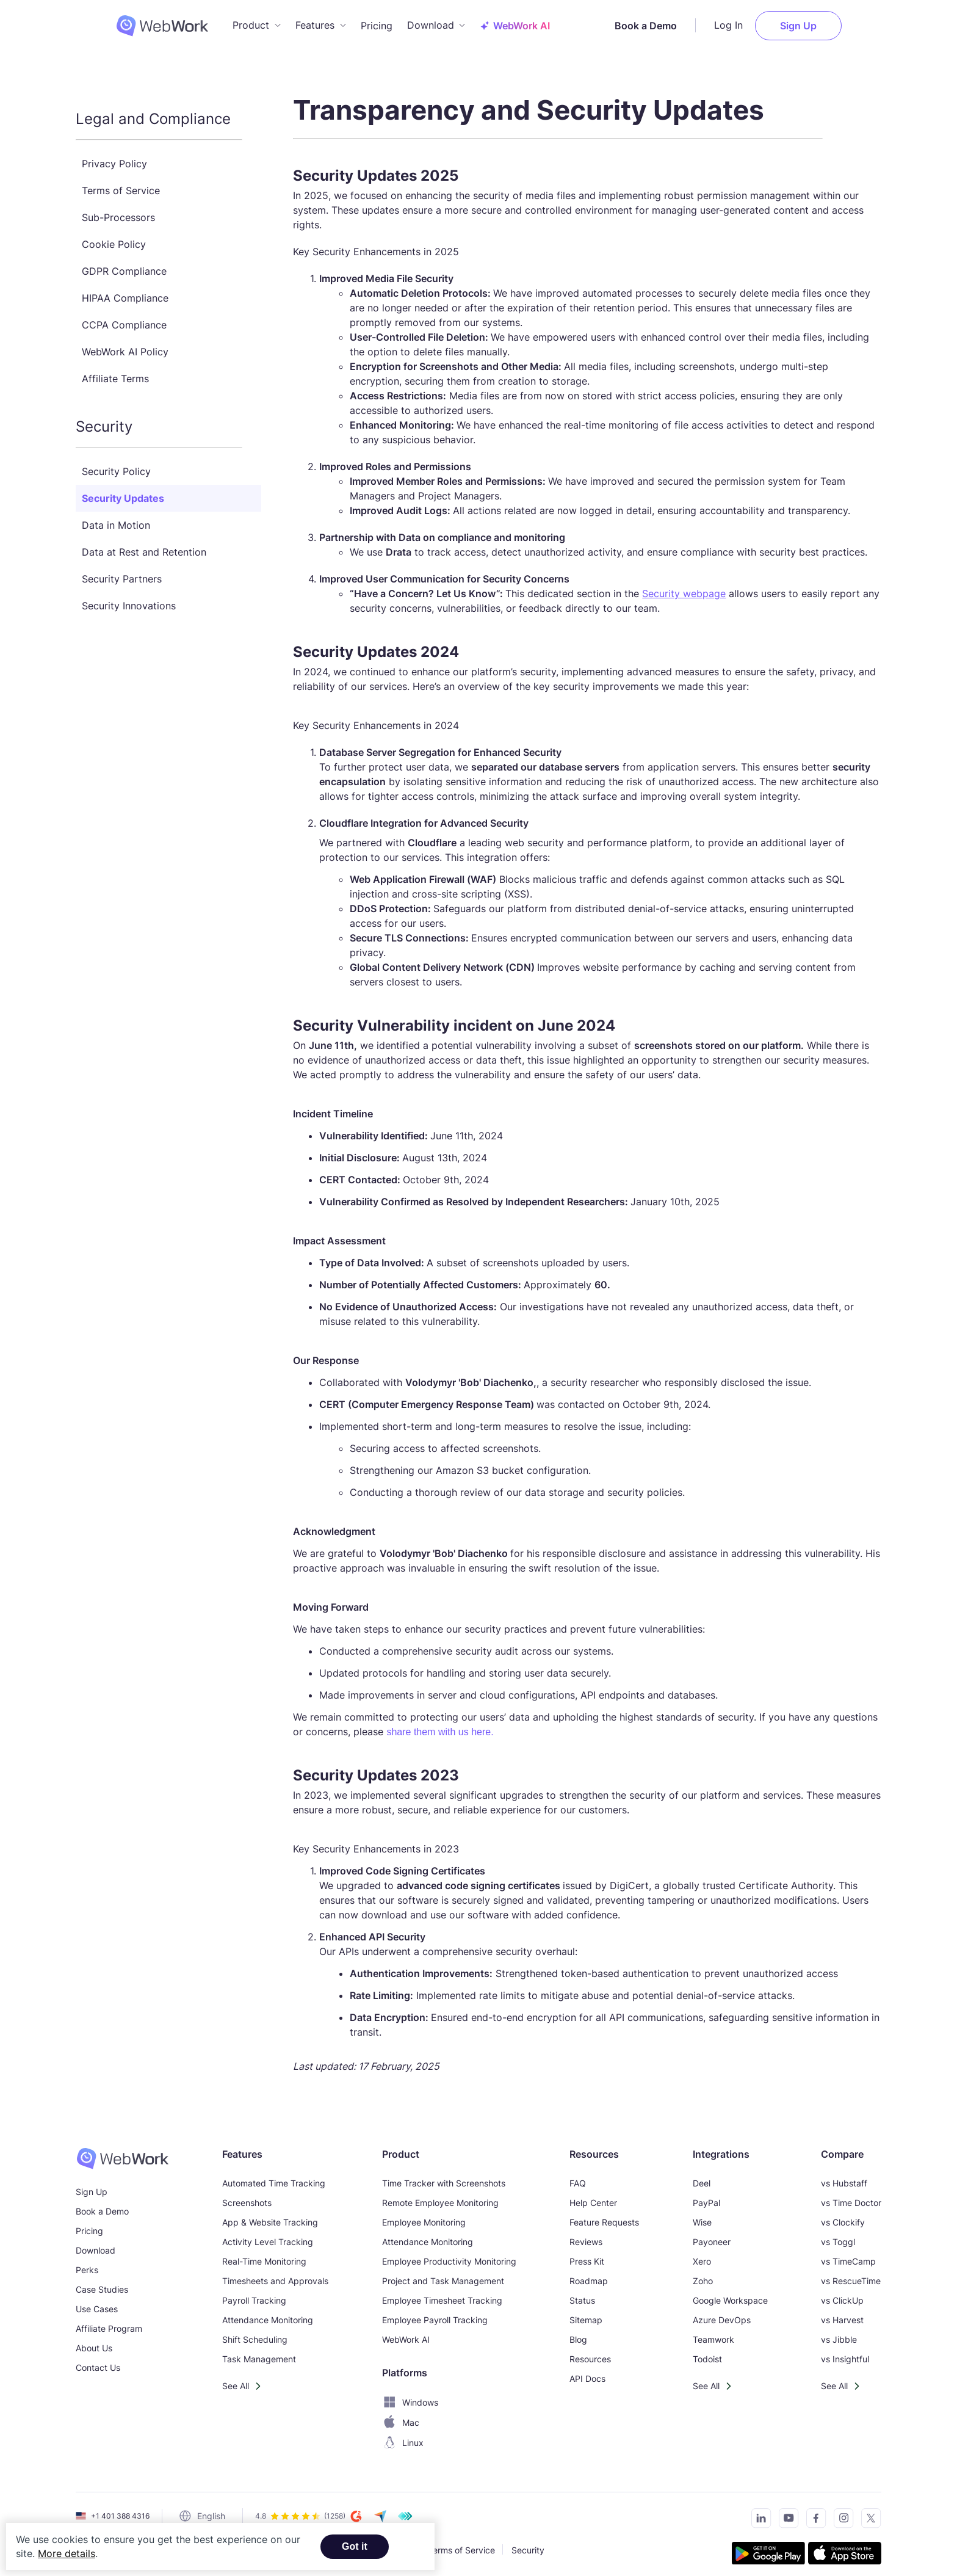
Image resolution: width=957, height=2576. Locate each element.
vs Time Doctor (851, 2195)
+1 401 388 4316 (120, 2508)
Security (527, 2542)
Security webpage (684, 585)
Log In (768, 21)
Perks (87, 2262)
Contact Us (98, 2359)
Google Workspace (730, 2292)
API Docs (587, 2370)
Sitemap (585, 2312)
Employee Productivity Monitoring (449, 2253)
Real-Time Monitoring (264, 2253)
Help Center (593, 2195)
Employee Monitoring (424, 2214)
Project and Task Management (443, 2273)
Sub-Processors (118, 209)
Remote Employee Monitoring (440, 2195)
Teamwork (713, 2331)
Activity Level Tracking (267, 2234)
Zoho (703, 2273)
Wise (702, 2214)
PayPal (706, 2195)
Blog (578, 2331)
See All (235, 2378)
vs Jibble (839, 2331)
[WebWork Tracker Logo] (122, 21)
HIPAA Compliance (125, 290)
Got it (354, 2546)
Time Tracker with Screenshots (443, 2175)
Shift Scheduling (254, 2331)
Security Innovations (129, 598)
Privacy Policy (114, 156)
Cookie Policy (114, 236)
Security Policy (116, 463)
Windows (410, 2394)
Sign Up (838, 21)
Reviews (585, 2234)
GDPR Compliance (124, 263)
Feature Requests (604, 2214)
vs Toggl (838, 2234)
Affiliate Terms (115, 371)
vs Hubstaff (844, 2175)
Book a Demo (685, 21)
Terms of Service (121, 182)
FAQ (577, 2175)
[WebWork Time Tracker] (122, 2150)
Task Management (259, 2351)
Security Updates (123, 490)
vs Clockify (843, 2214)
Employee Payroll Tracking (435, 2312)
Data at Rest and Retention (144, 544)
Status (582, 2292)
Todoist (707, 2351)
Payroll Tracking (254, 2292)
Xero (702, 2253)
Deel (701, 2175)
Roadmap (588, 2273)
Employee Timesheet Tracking (442, 2292)
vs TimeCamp (848, 2253)
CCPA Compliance (124, 317)
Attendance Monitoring (267, 2312)
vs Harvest (842, 2312)
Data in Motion (116, 517)
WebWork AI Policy (125, 344)
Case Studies (102, 2281)
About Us (94, 2340)
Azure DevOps (722, 2312)
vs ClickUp (842, 2292)
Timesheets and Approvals (275, 2273)
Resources (590, 2351)
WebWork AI (406, 2331)
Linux (403, 2434)
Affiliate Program (109, 2320)
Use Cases (97, 2301)
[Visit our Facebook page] (812, 2512)
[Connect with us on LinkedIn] (757, 2512)
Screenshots (247, 2195)
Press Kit (586, 2253)
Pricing (376, 21)
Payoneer (712, 2234)
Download (95, 2242)
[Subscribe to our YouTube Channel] (785, 2512)
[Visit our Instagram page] (840, 2512)
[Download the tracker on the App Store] (844, 2547)
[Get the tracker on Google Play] (768, 2547)
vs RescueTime (851, 2273)
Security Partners (122, 571)
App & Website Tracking (270, 2214)
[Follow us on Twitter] (867, 2512)
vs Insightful (845, 2351)
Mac (400, 2414)
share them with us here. (439, 1724)
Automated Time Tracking (273, 2175)
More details (66, 2553)
